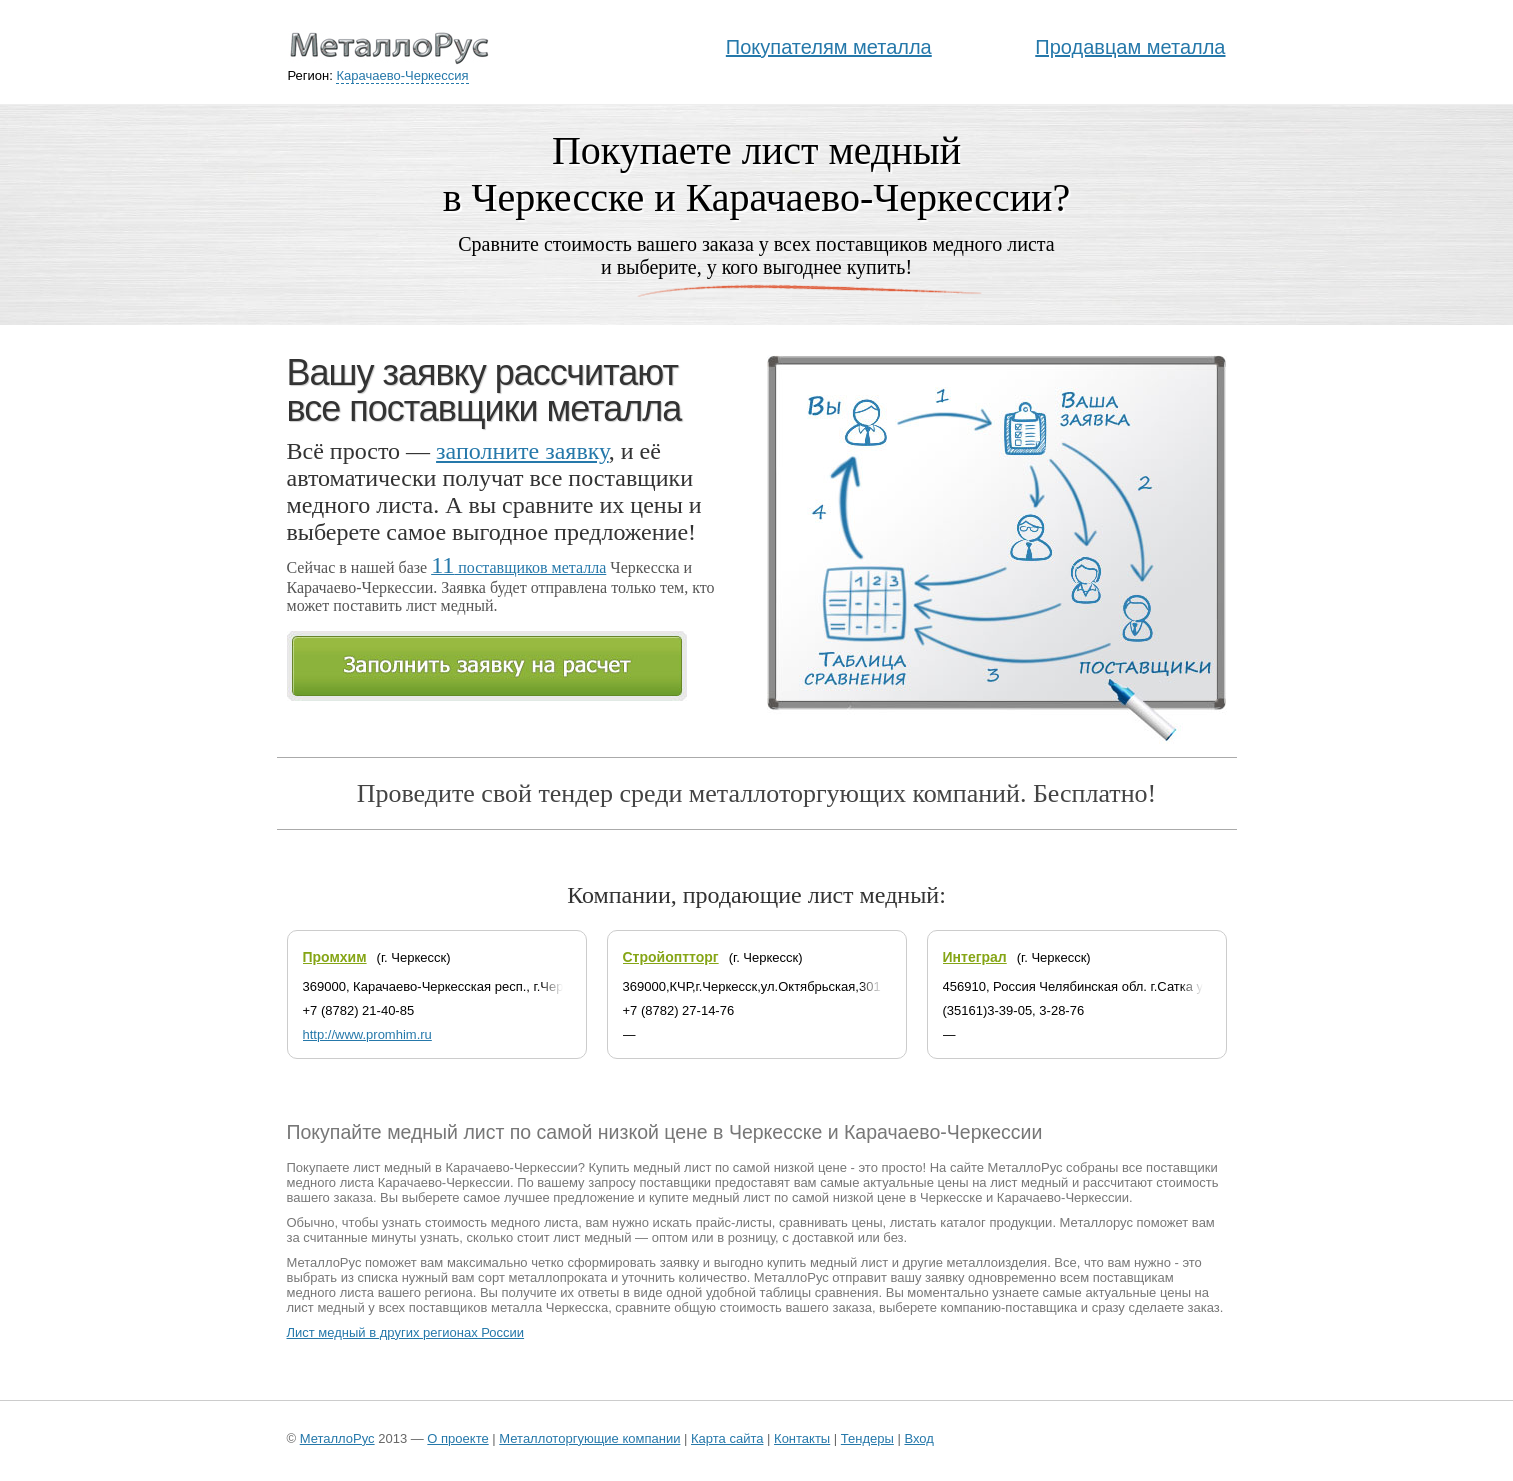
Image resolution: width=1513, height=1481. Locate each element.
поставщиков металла (518, 567)
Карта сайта (727, 1438)
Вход (918, 1438)
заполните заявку (522, 451)
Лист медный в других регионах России (406, 1332)
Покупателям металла (829, 47)
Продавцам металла (1130, 47)
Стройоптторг (671, 957)
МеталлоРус (337, 1438)
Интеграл (975, 957)
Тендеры (867, 1438)
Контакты (802, 1438)
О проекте (457, 1438)
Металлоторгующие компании (589, 1438)
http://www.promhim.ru (367, 1034)
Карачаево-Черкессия (402, 75)
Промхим (335, 957)
